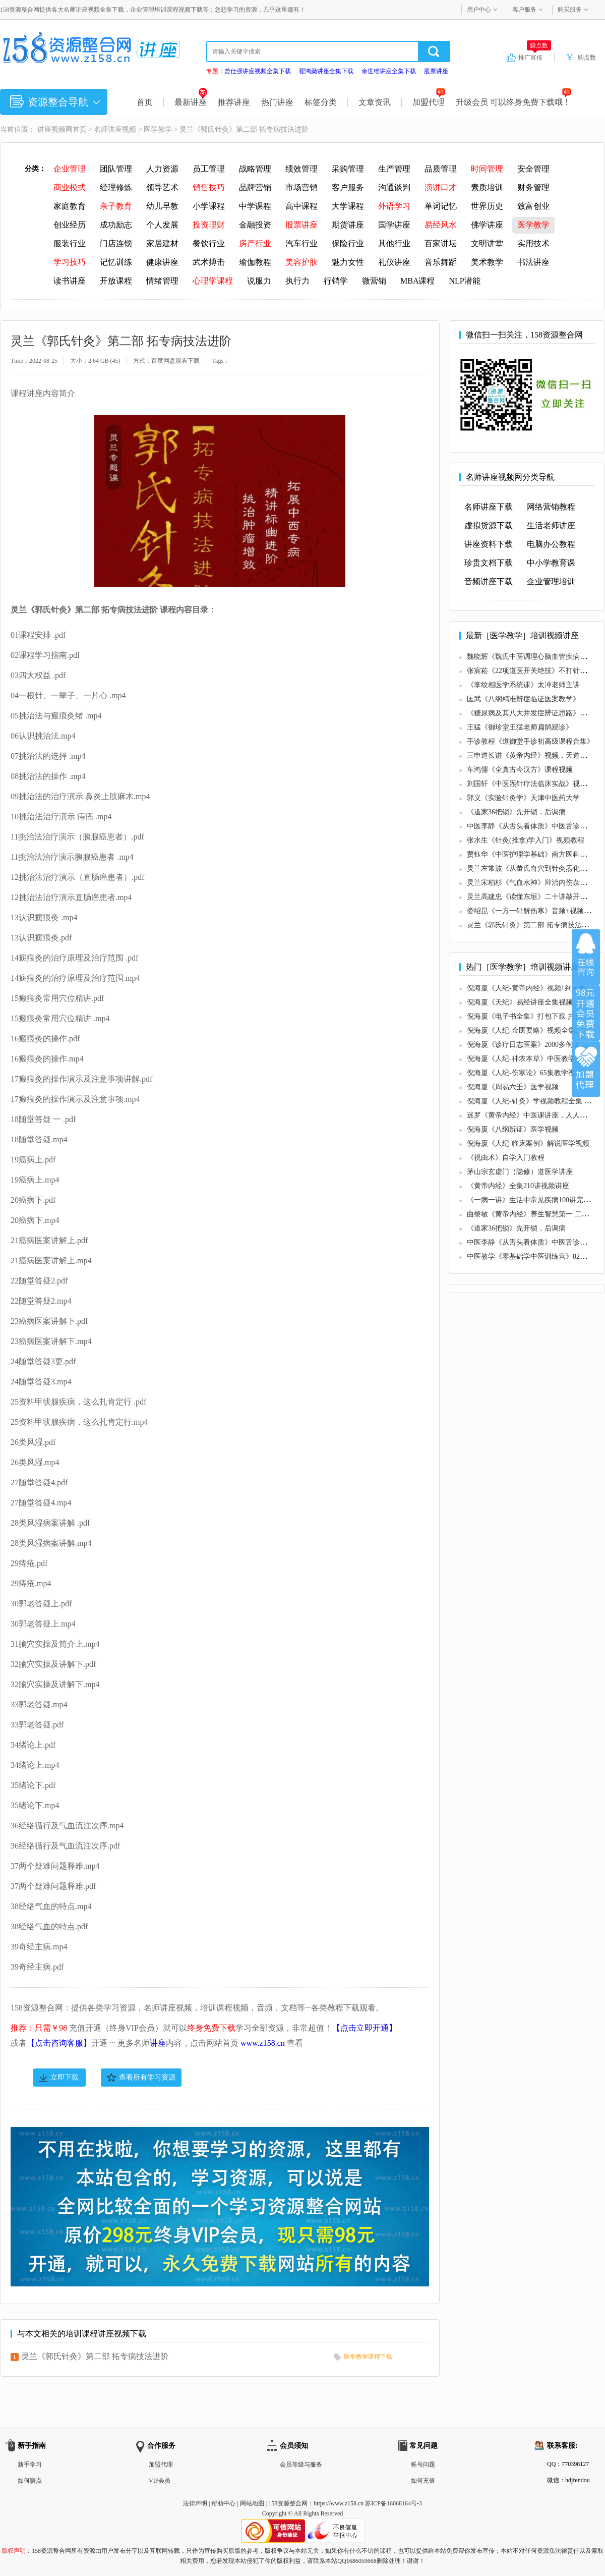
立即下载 (64, 2077)
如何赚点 (30, 2480)
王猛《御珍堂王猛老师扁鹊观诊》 (520, 727)
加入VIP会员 (586, 1013)
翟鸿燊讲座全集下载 (326, 71)
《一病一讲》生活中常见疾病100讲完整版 (532, 1200)
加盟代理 (428, 102)
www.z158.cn (262, 2043)
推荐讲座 (234, 102)
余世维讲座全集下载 (388, 71)
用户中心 (479, 9)
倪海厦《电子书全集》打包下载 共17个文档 (535, 1016)
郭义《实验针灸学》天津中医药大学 (523, 798)
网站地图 (252, 2503)
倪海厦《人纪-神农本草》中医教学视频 (528, 1058)
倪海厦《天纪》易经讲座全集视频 (520, 1002)
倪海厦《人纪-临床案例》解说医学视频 (528, 1143)
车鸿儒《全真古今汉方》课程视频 (520, 769)
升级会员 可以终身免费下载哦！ (513, 102)
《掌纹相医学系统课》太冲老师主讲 (523, 685)
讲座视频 (51, 129)
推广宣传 (534, 57)
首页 (145, 102)
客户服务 (524, 9)
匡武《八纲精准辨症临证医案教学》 (523, 699)
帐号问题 (423, 2464)
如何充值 (423, 2480)
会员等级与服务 (301, 2464)
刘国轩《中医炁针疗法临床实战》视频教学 (534, 784)
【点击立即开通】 (364, 2028)
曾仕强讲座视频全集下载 (257, 71)
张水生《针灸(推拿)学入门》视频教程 (525, 840)
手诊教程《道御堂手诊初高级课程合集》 (530, 741)
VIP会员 (159, 2480)
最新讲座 (190, 102)
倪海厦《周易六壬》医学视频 (513, 1087)
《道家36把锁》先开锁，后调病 (516, 812)
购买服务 (570, 9)
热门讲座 (277, 102)
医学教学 (158, 129)
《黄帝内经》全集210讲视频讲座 (518, 1186)
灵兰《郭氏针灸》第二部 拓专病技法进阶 (94, 2356)
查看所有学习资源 (147, 2077)
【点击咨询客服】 (59, 2043)
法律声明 (195, 2503)
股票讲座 (436, 71)
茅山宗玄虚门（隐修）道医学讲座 (520, 1171)
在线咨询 (586, 957)
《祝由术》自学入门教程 (505, 1157)
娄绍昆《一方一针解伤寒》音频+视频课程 (532, 911)
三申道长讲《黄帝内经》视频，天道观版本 (534, 755)
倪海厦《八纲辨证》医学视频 (513, 1129)
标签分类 (321, 102)
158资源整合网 (288, 2503)
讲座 (158, 2043)
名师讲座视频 (115, 129)
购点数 (587, 57)
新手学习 (30, 2464)
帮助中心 (223, 2503)
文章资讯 (374, 102)
